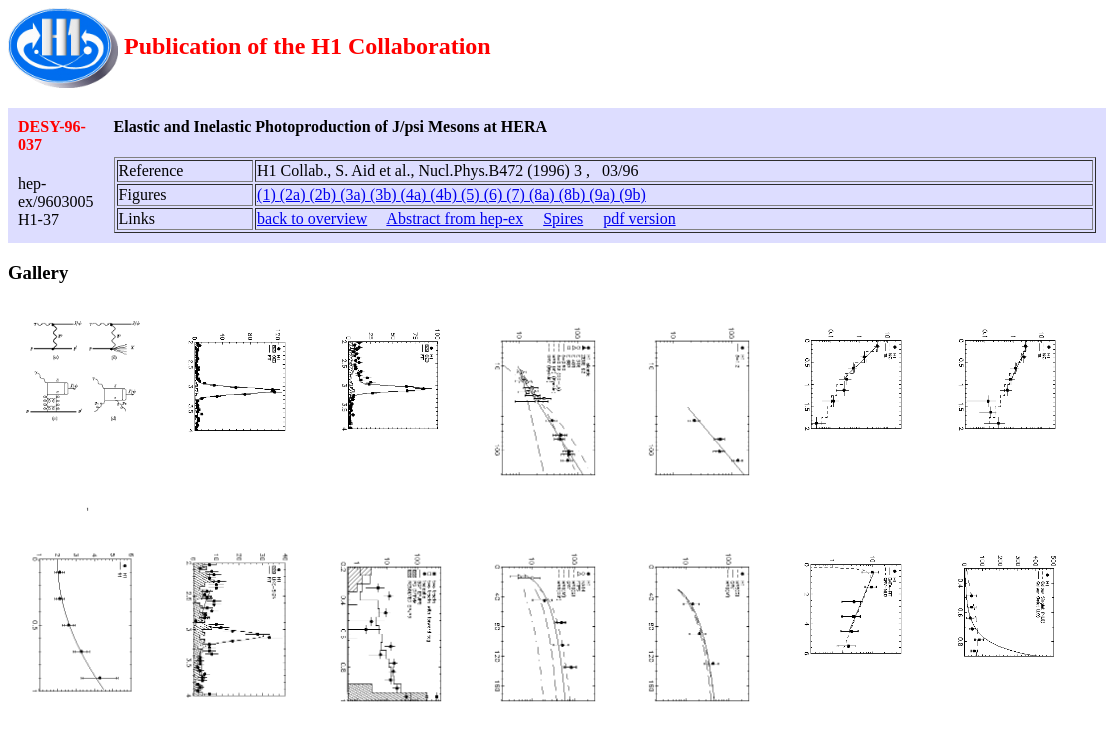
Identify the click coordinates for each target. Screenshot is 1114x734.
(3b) (385, 194)
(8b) (574, 194)
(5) (472, 194)
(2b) (324, 194)
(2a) (295, 194)
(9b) (632, 194)
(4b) (445, 194)
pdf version (639, 218)
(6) (495, 194)
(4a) (416, 194)
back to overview (312, 218)
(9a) (604, 194)
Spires (563, 218)
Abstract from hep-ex (454, 218)
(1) (268, 194)
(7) (517, 194)
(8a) (544, 194)
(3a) (355, 194)
